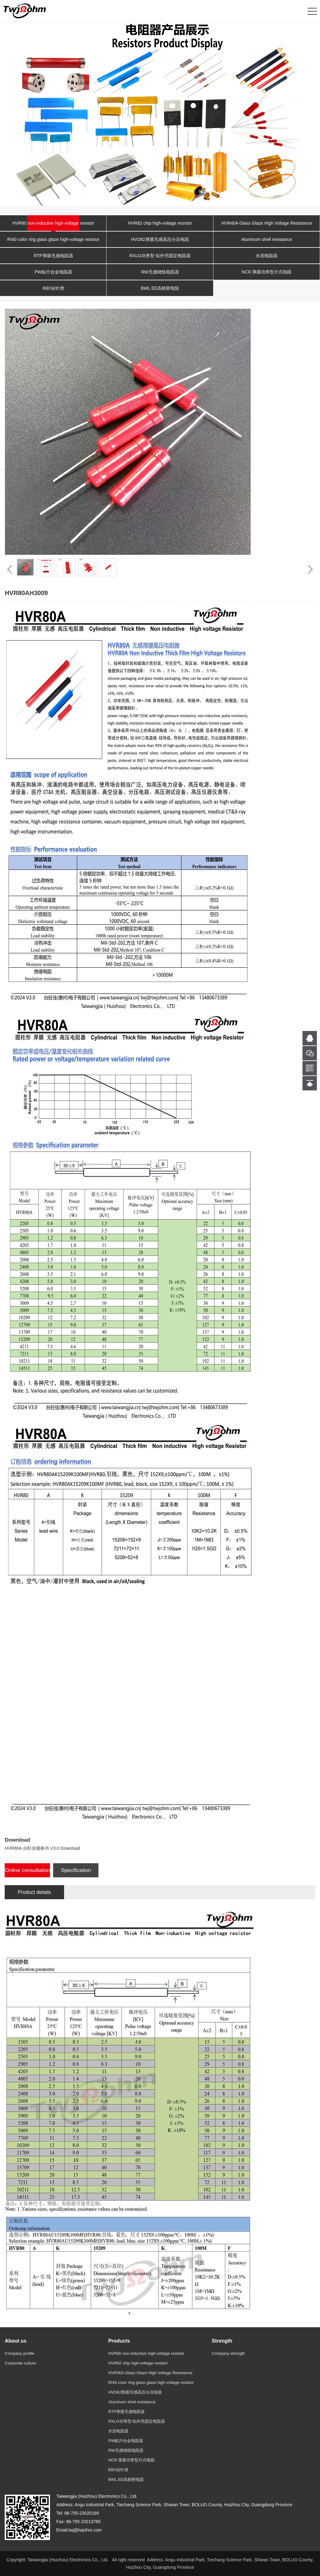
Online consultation (27, 1870)
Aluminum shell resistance (266, 239)
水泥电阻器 (267, 255)
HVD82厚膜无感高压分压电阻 (160, 239)
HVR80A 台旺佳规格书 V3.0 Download (42, 1848)
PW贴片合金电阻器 (53, 271)
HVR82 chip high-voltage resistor (160, 223)
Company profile (19, 2353)
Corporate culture (20, 2363)
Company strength (228, 2353)
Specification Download (76, 1872)
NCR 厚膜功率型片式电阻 (267, 271)
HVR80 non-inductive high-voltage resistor (53, 223)
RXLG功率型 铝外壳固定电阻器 (160, 255)
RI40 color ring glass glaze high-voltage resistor (53, 239)
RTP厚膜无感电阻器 (53, 255)
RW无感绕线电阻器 (160, 271)
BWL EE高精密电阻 (160, 288)
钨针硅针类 (53, 288)
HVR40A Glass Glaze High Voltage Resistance (266, 223)
